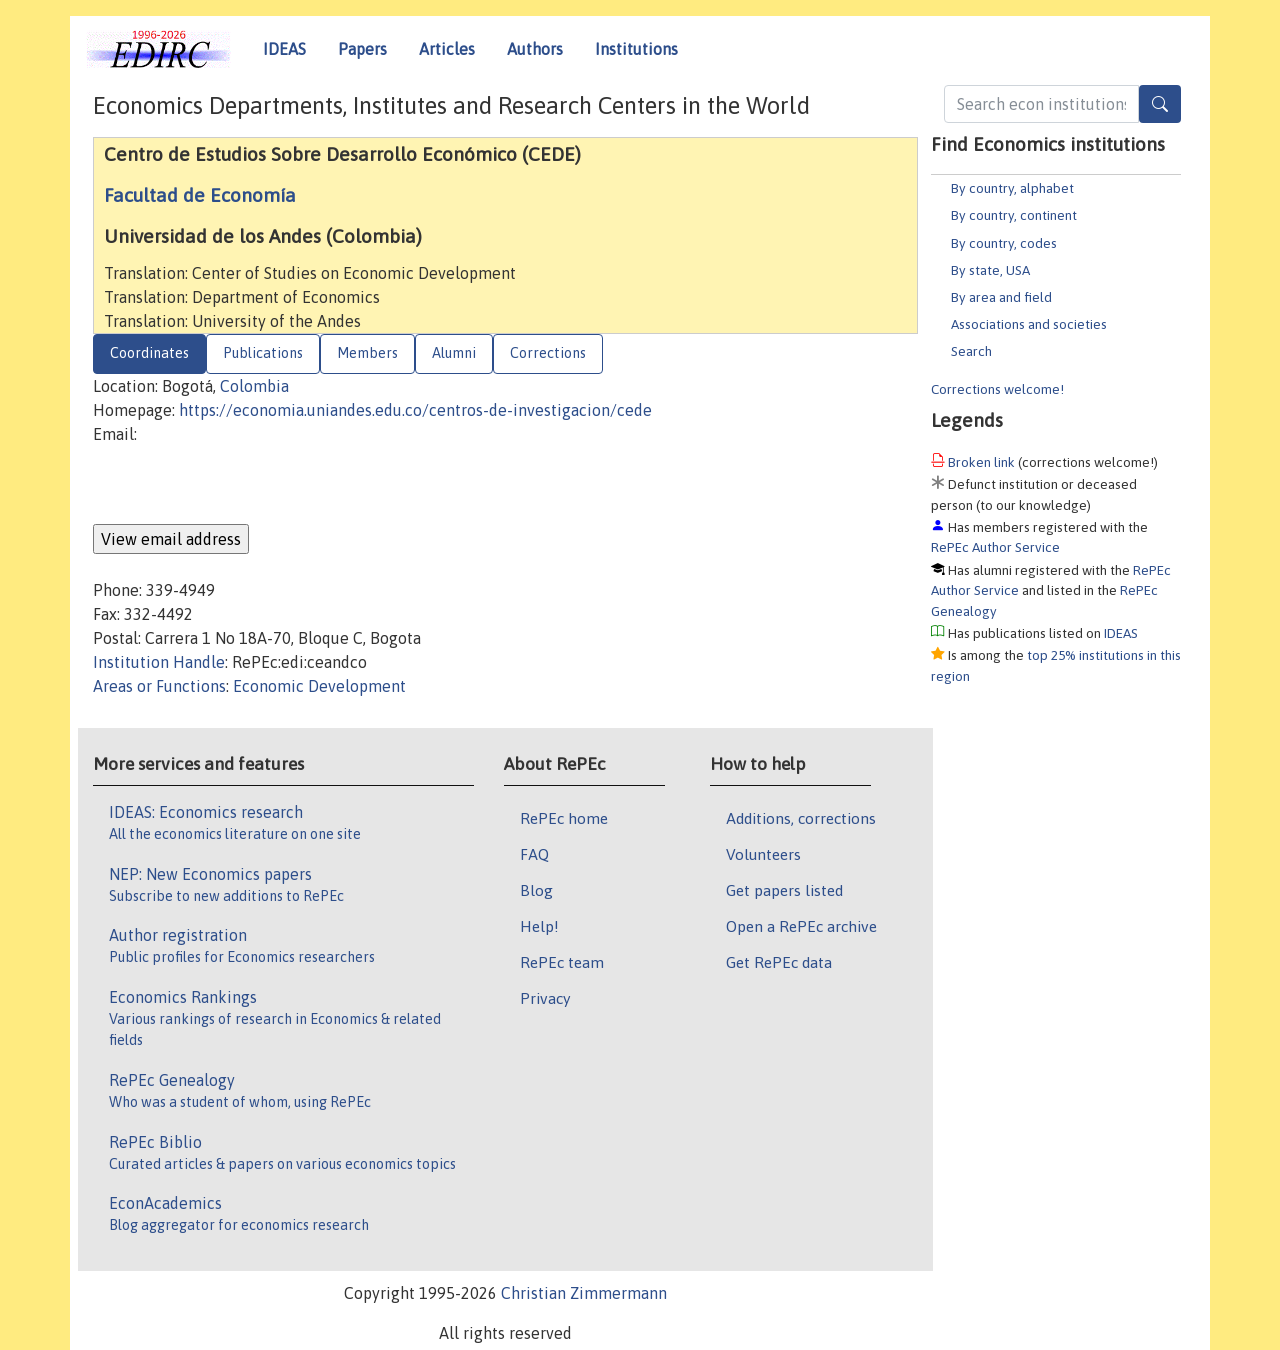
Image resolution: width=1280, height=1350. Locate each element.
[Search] (1160, 104)
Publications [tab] (263, 353)
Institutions (636, 49)
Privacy (545, 998)
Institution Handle (159, 662)
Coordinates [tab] (149, 353)
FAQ (534, 854)
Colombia (254, 386)
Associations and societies (1029, 324)
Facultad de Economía (200, 195)
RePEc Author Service (995, 547)
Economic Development (319, 686)
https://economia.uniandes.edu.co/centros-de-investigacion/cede (415, 410)
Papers (362, 49)
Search (971, 351)
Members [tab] (367, 353)
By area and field (1001, 297)
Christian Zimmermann (584, 1293)
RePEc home (564, 818)
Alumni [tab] (454, 353)
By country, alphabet (1012, 188)
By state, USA (990, 270)
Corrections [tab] (548, 353)
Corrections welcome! (997, 389)
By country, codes (1004, 243)
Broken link (981, 462)
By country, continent (1014, 215)
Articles (447, 49)
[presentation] (245, 485)
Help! (539, 926)
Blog (536, 890)
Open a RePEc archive (801, 926)
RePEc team (562, 962)
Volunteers (763, 854)
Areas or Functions (159, 686)
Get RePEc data (779, 962)
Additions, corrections (801, 818)
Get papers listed (784, 890)
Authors (535, 49)
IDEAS (284, 49)
